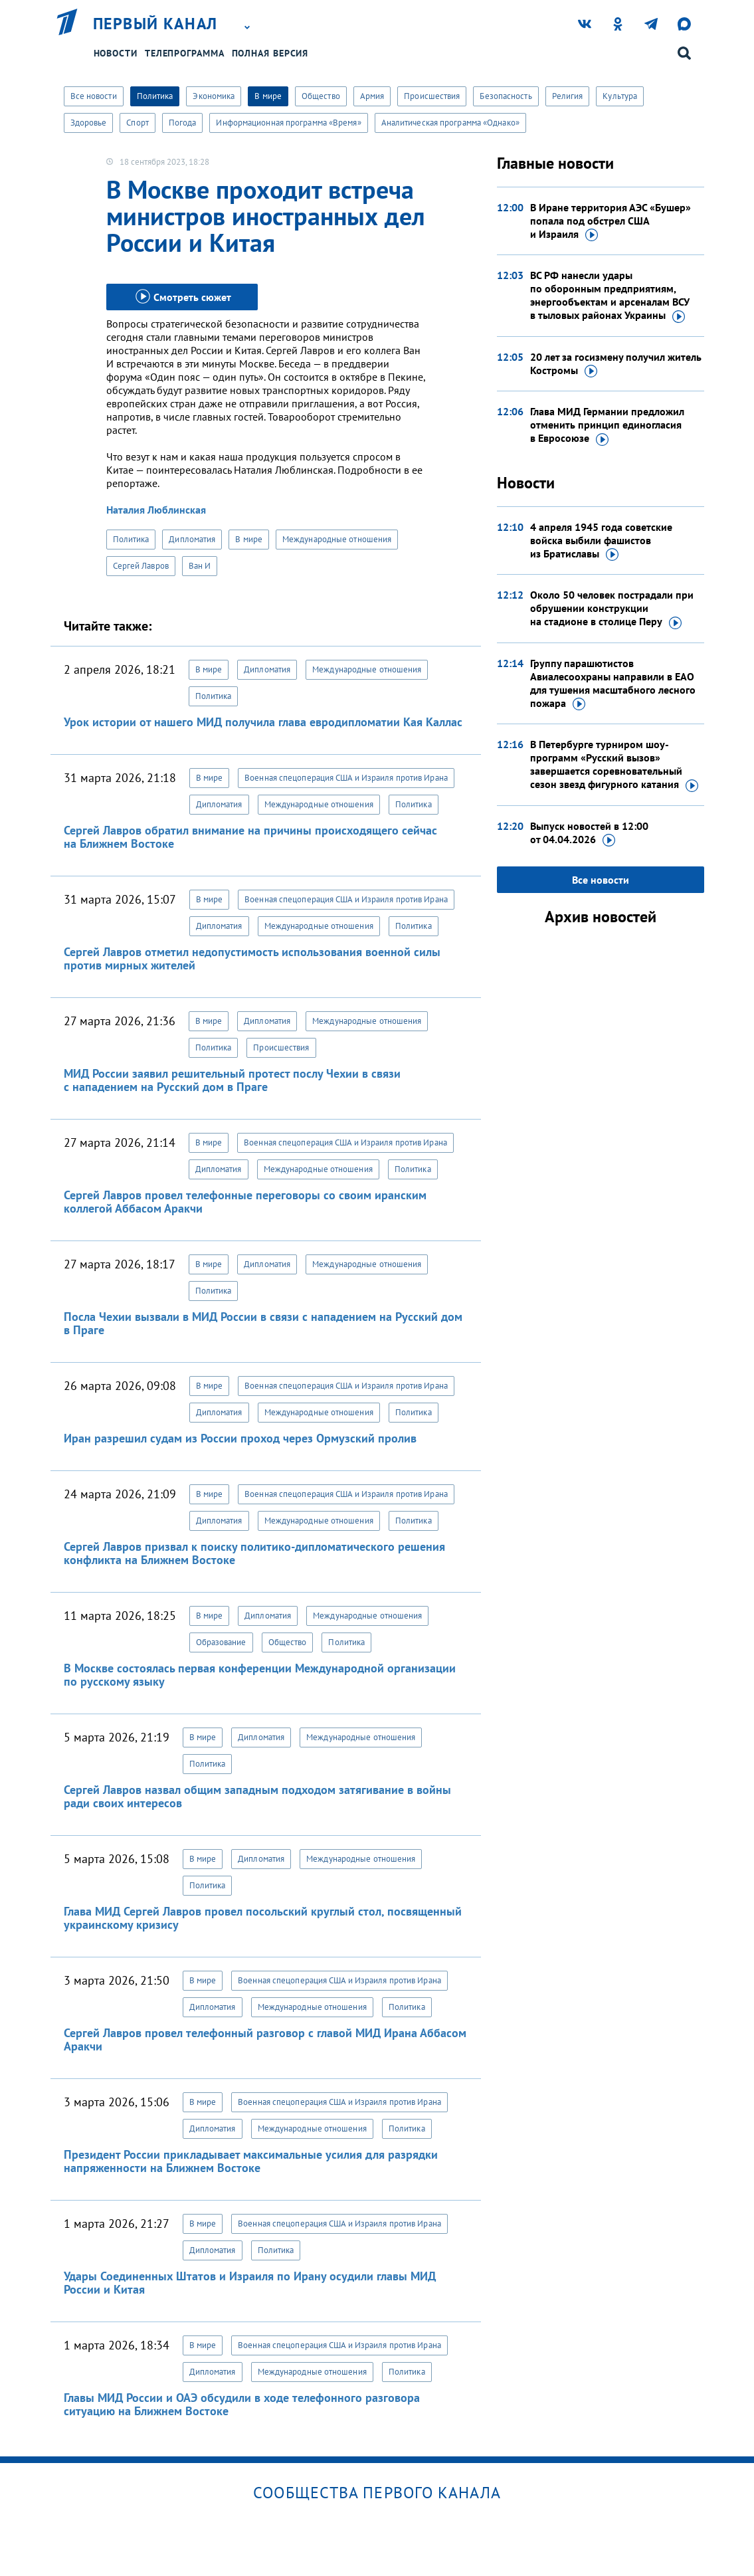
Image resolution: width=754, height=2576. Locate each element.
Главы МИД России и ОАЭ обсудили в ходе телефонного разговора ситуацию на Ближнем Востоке (242, 2404)
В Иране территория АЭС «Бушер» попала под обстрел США (610, 221)
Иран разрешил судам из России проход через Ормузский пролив (240, 1438)
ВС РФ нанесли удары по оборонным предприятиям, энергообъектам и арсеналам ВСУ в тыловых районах (610, 295)
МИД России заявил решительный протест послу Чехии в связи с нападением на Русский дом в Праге (232, 1080)
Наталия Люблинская (156, 509)
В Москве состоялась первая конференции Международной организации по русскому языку (260, 1674)
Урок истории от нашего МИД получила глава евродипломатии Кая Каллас (263, 722)
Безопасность (505, 96)
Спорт (137, 122)
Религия (567, 96)
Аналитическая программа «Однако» (450, 122)
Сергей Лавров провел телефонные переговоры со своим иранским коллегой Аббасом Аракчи (245, 1201)
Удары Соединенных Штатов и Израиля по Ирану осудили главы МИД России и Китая (250, 2282)
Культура (620, 96)
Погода (183, 122)
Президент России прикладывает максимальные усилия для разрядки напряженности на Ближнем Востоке (251, 2161)
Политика (155, 96)
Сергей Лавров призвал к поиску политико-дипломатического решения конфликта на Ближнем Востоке (254, 1553)
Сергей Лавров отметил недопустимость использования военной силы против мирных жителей (252, 958)
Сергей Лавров (141, 565)
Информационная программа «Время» (288, 122)
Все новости (93, 96)
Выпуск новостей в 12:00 (589, 833)
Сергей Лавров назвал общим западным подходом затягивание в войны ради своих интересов (257, 1796)
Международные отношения (336, 539)
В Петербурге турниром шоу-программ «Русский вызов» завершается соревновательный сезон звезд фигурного (614, 765)
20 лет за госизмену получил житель (616, 364)
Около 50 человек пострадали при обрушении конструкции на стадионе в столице (612, 608)
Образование (221, 1642)
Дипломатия (192, 539)
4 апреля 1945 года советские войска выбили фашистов (601, 540)
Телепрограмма (185, 53)
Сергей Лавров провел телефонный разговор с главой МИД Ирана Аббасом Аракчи (265, 2039)
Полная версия (270, 53)
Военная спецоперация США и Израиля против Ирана (346, 777)
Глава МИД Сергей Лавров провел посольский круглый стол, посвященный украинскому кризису (263, 1918)
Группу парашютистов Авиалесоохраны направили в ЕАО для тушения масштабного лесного (613, 683)
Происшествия (432, 96)
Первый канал (155, 24)
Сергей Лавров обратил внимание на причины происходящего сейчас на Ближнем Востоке (250, 837)
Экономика (214, 96)
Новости (116, 53)
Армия (372, 96)
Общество (321, 96)
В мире (268, 96)
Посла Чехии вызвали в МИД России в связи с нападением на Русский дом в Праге (263, 1323)
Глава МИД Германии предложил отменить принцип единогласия (607, 425)
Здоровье (88, 122)
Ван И (200, 565)
